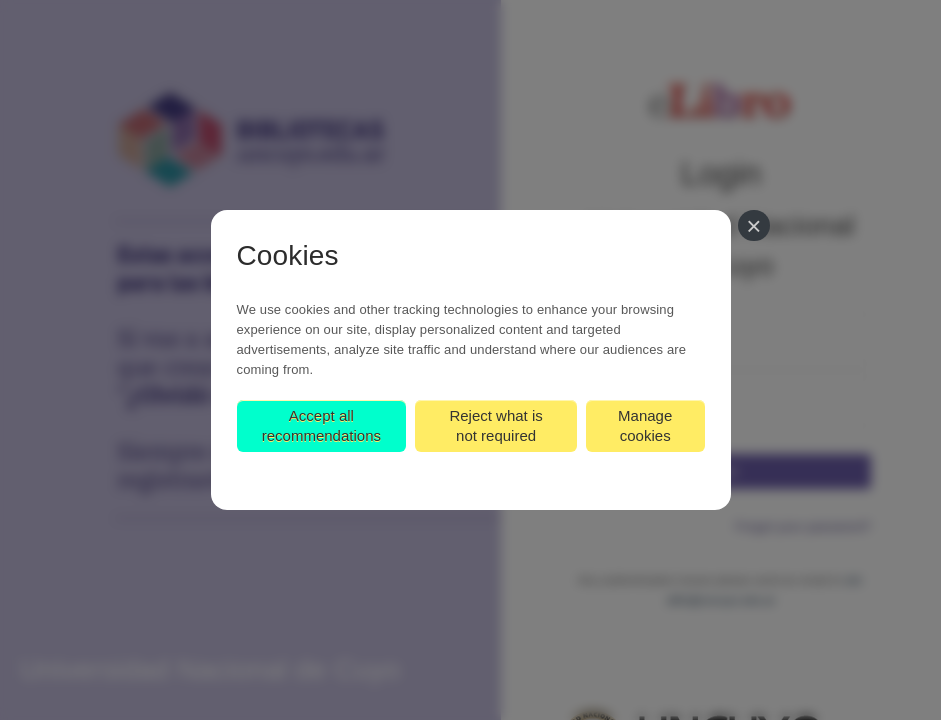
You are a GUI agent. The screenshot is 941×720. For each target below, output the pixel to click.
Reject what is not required (495, 425)
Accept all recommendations (321, 425)
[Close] (753, 225)
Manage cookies (645, 425)
